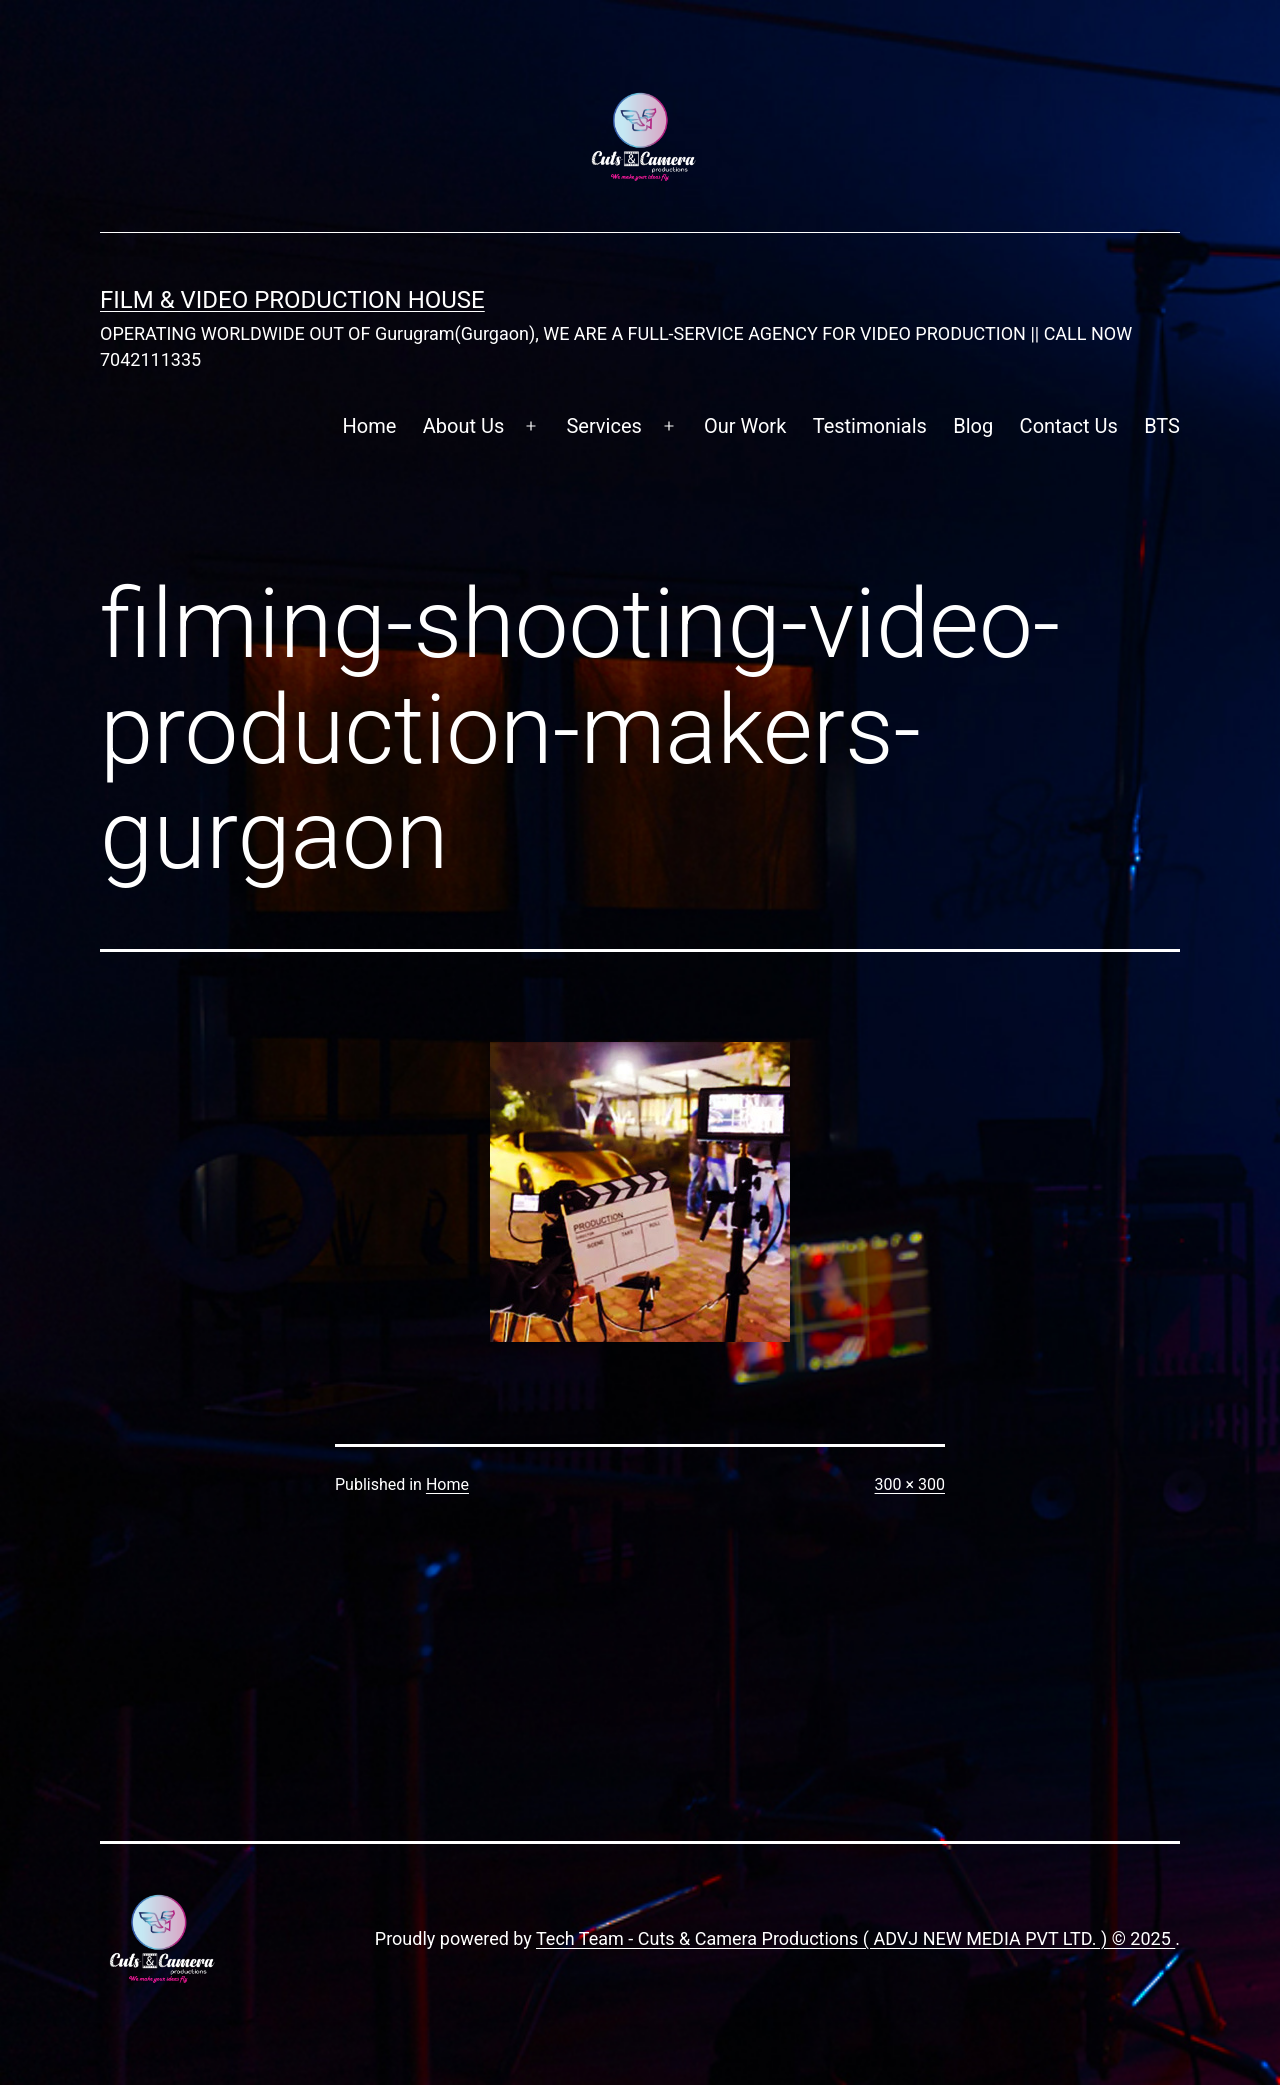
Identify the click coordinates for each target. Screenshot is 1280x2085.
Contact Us (1069, 426)
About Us (464, 426)
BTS (1162, 426)
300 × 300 (910, 1484)
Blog (973, 426)
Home (370, 426)
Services (603, 426)
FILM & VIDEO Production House (292, 300)
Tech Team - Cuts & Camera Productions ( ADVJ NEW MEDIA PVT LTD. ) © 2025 (855, 1938)
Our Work (745, 426)
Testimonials (870, 426)
